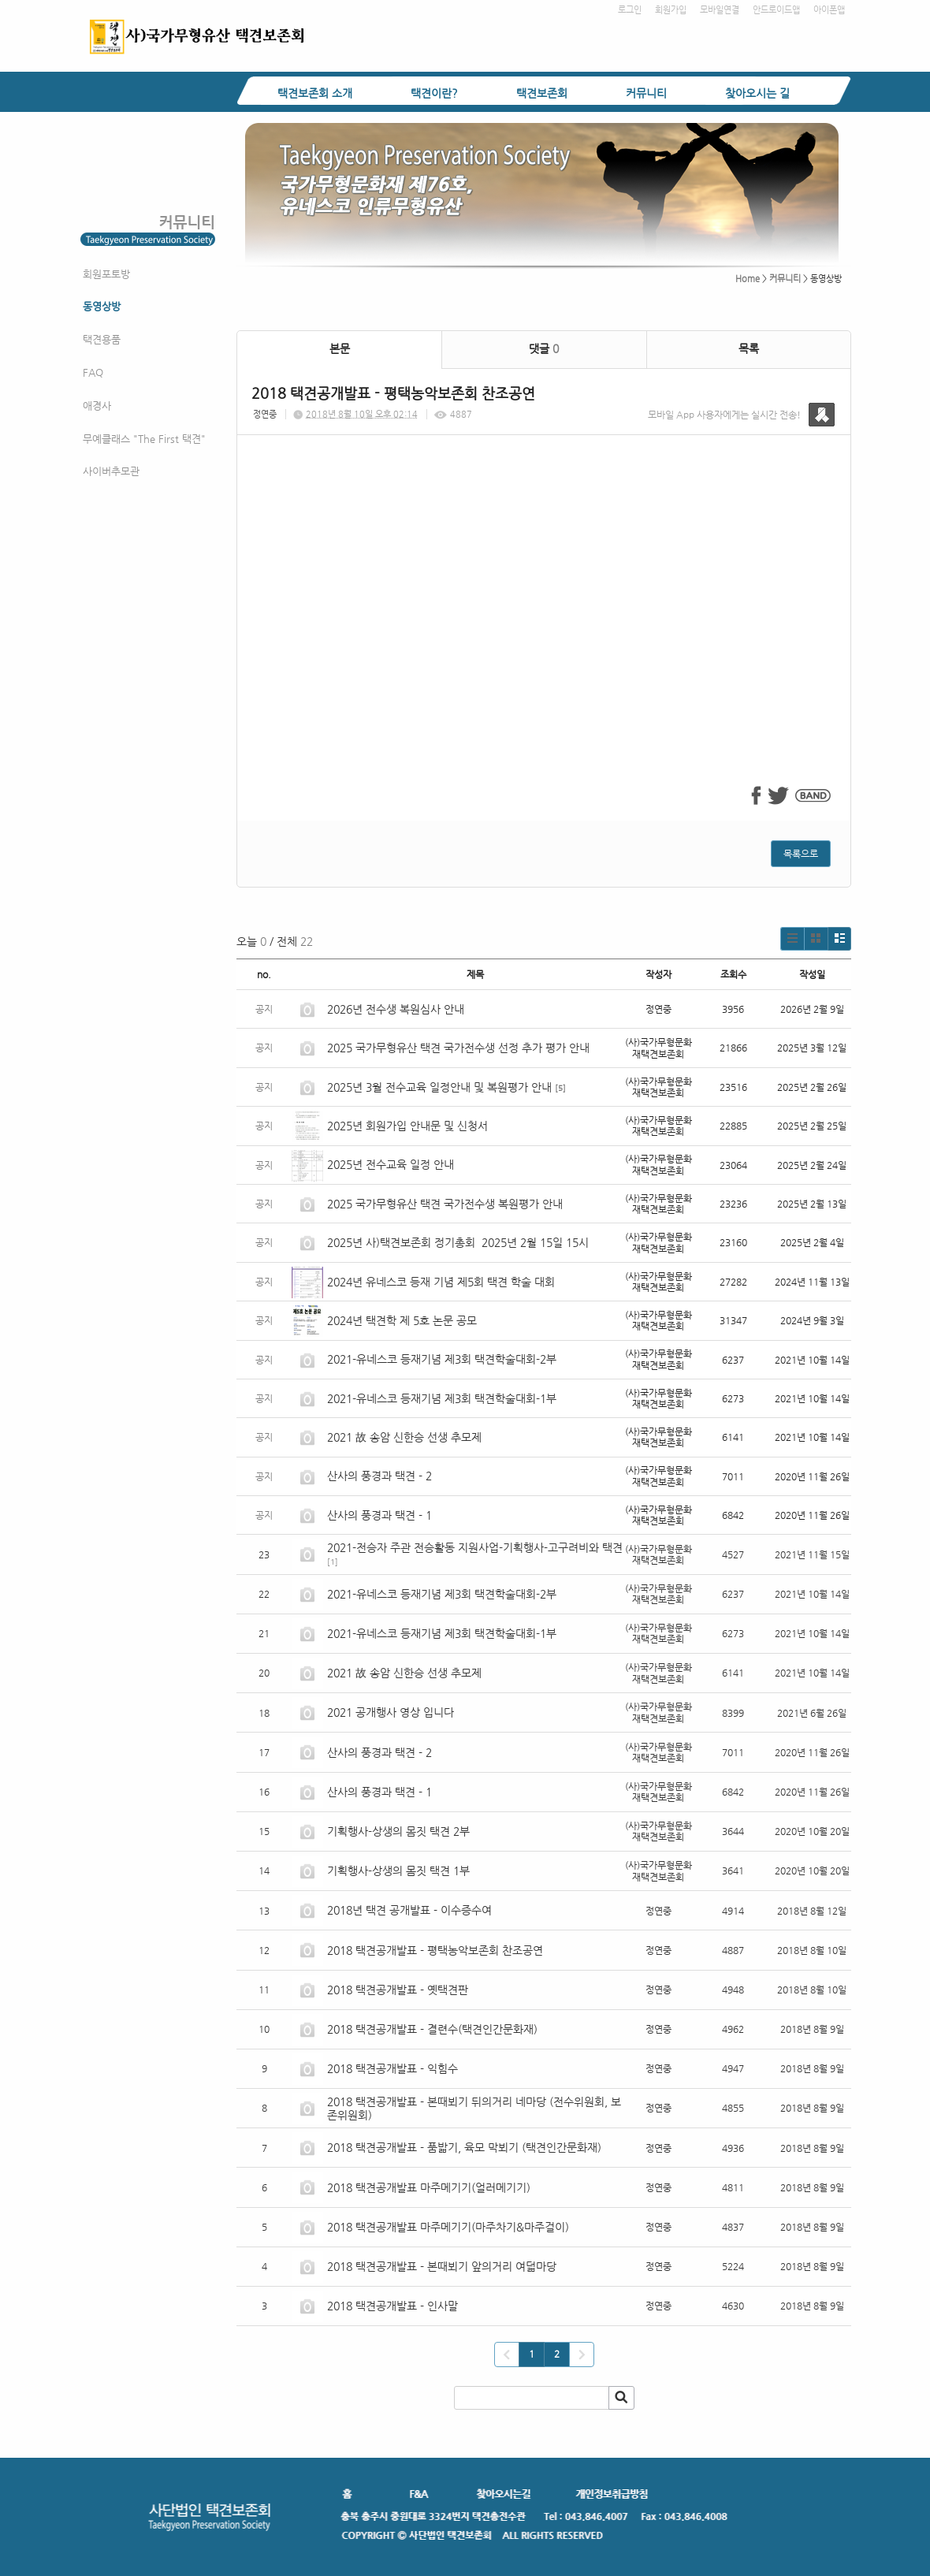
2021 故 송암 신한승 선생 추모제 (404, 1437)
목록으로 (800, 853)
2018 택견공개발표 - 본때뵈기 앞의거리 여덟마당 (441, 2266)
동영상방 (102, 306)
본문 (339, 348)
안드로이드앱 (776, 10)
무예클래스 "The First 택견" (144, 439)
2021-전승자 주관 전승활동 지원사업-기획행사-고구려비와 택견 (475, 1547)
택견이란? (434, 93)
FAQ (93, 372)
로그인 (630, 10)
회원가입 (670, 10)
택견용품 (102, 339)
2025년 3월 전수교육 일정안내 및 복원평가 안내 (439, 1087)
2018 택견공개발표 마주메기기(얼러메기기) (428, 2187)
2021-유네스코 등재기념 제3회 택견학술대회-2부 (441, 1359)
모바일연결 (719, 10)
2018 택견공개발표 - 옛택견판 (397, 1989)
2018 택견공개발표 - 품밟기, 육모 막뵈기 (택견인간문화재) (464, 2147)
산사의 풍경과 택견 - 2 (379, 1475)
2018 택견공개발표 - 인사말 (392, 2305)
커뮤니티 (646, 93)
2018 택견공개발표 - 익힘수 (392, 2068)
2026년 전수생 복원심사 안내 (395, 1009)
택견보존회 (541, 93)
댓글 (544, 348)
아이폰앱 (829, 10)
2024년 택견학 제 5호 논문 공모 (402, 1320)
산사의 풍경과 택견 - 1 (379, 1515)
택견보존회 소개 (314, 93)
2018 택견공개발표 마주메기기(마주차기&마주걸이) (448, 2226)
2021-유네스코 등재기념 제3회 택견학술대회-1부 (441, 1398)
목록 (748, 348)
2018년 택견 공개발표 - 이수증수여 (409, 1910)
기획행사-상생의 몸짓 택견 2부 (398, 1831)
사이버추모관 (111, 471)
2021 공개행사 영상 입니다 (390, 1712)
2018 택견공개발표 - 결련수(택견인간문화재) (432, 2029)
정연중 (265, 414)
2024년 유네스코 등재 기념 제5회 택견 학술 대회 (441, 1281)
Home (747, 279)
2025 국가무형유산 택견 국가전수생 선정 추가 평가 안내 (458, 1047)
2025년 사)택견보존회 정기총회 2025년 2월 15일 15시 (458, 1242)
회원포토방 (106, 274)
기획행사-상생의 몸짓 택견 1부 (398, 1870)
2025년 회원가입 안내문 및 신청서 (407, 1125)
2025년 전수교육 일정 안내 (392, 1164)
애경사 (97, 405)
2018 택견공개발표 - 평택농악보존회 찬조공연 (435, 1950)
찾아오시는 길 (757, 93)
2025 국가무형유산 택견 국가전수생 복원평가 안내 (445, 1203)
